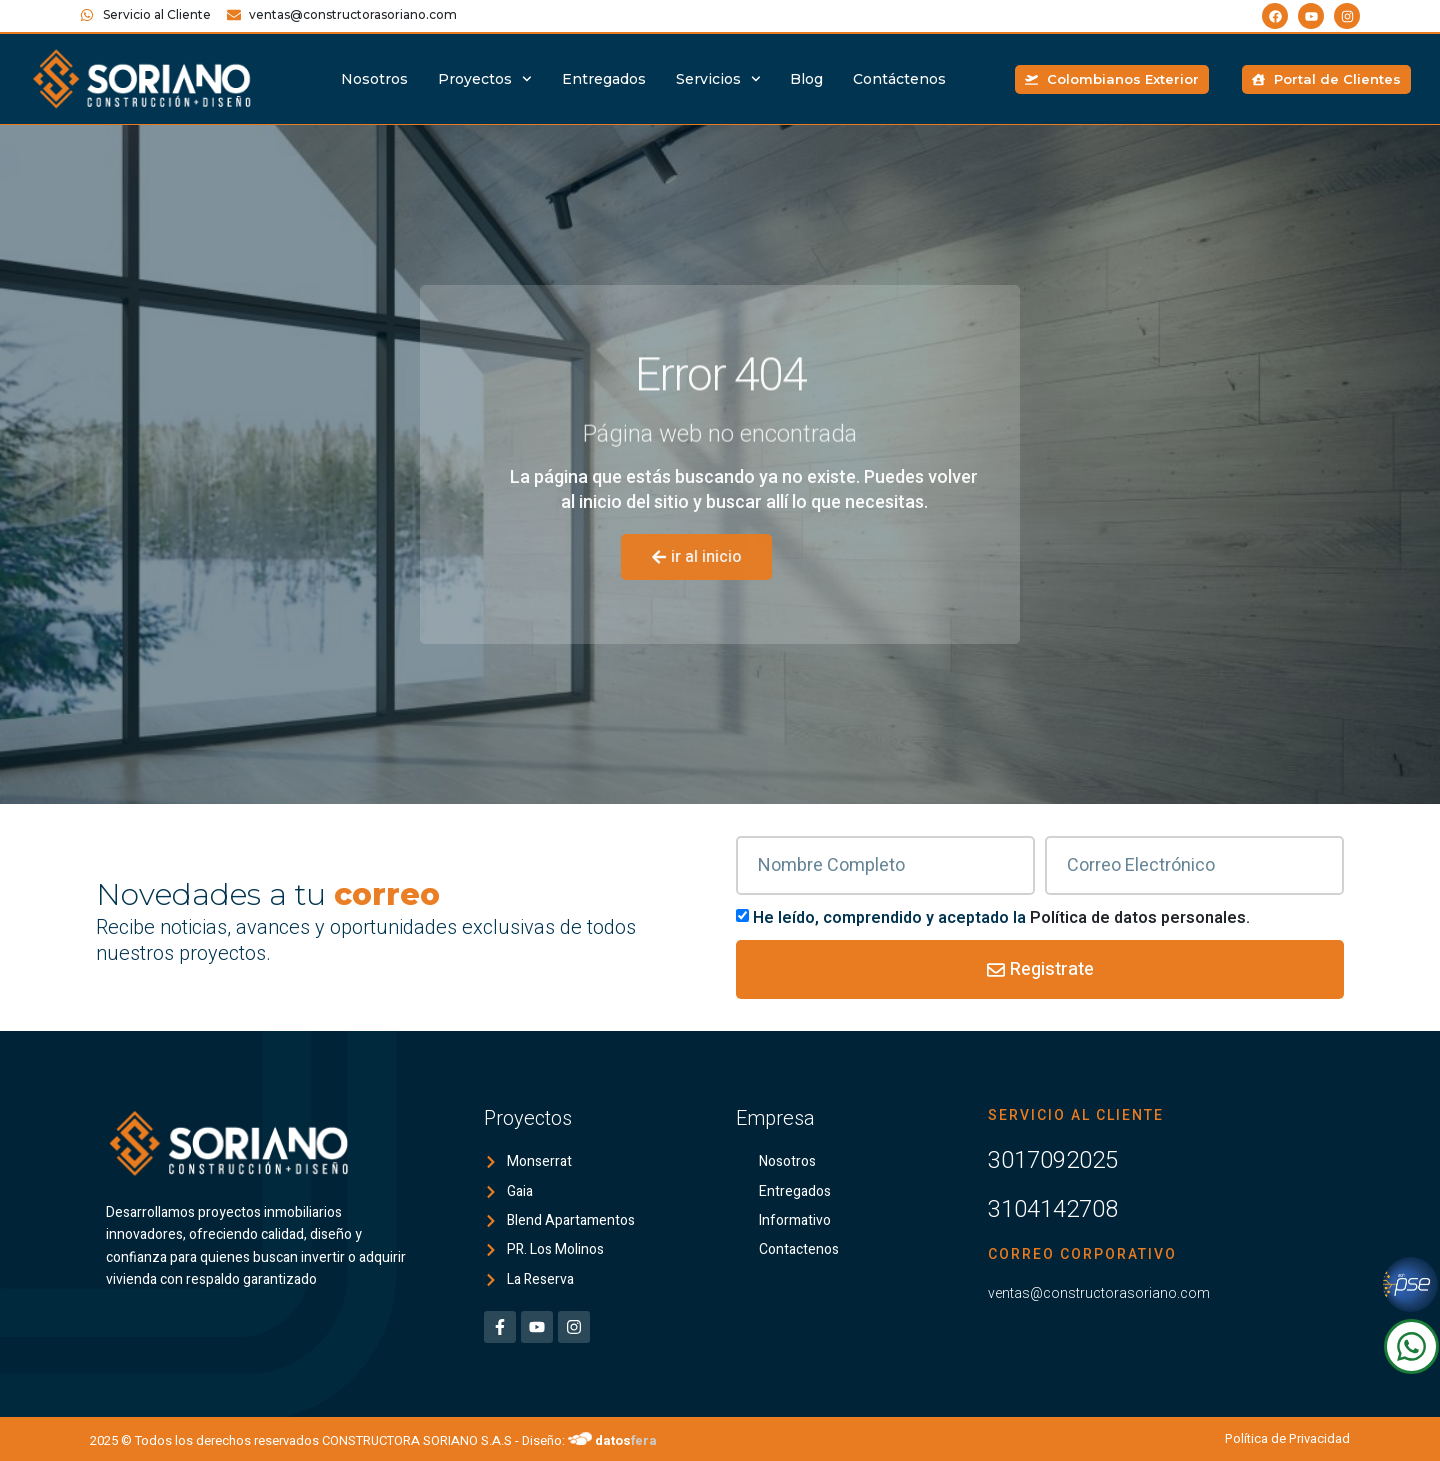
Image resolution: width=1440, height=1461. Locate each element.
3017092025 (1053, 1160)
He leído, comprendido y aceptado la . (1001, 918)
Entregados (604, 79)
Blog (806, 79)
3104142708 (1053, 1209)
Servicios (718, 79)
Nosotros (374, 79)
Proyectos (485, 79)
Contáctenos (899, 79)
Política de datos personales (1138, 918)
